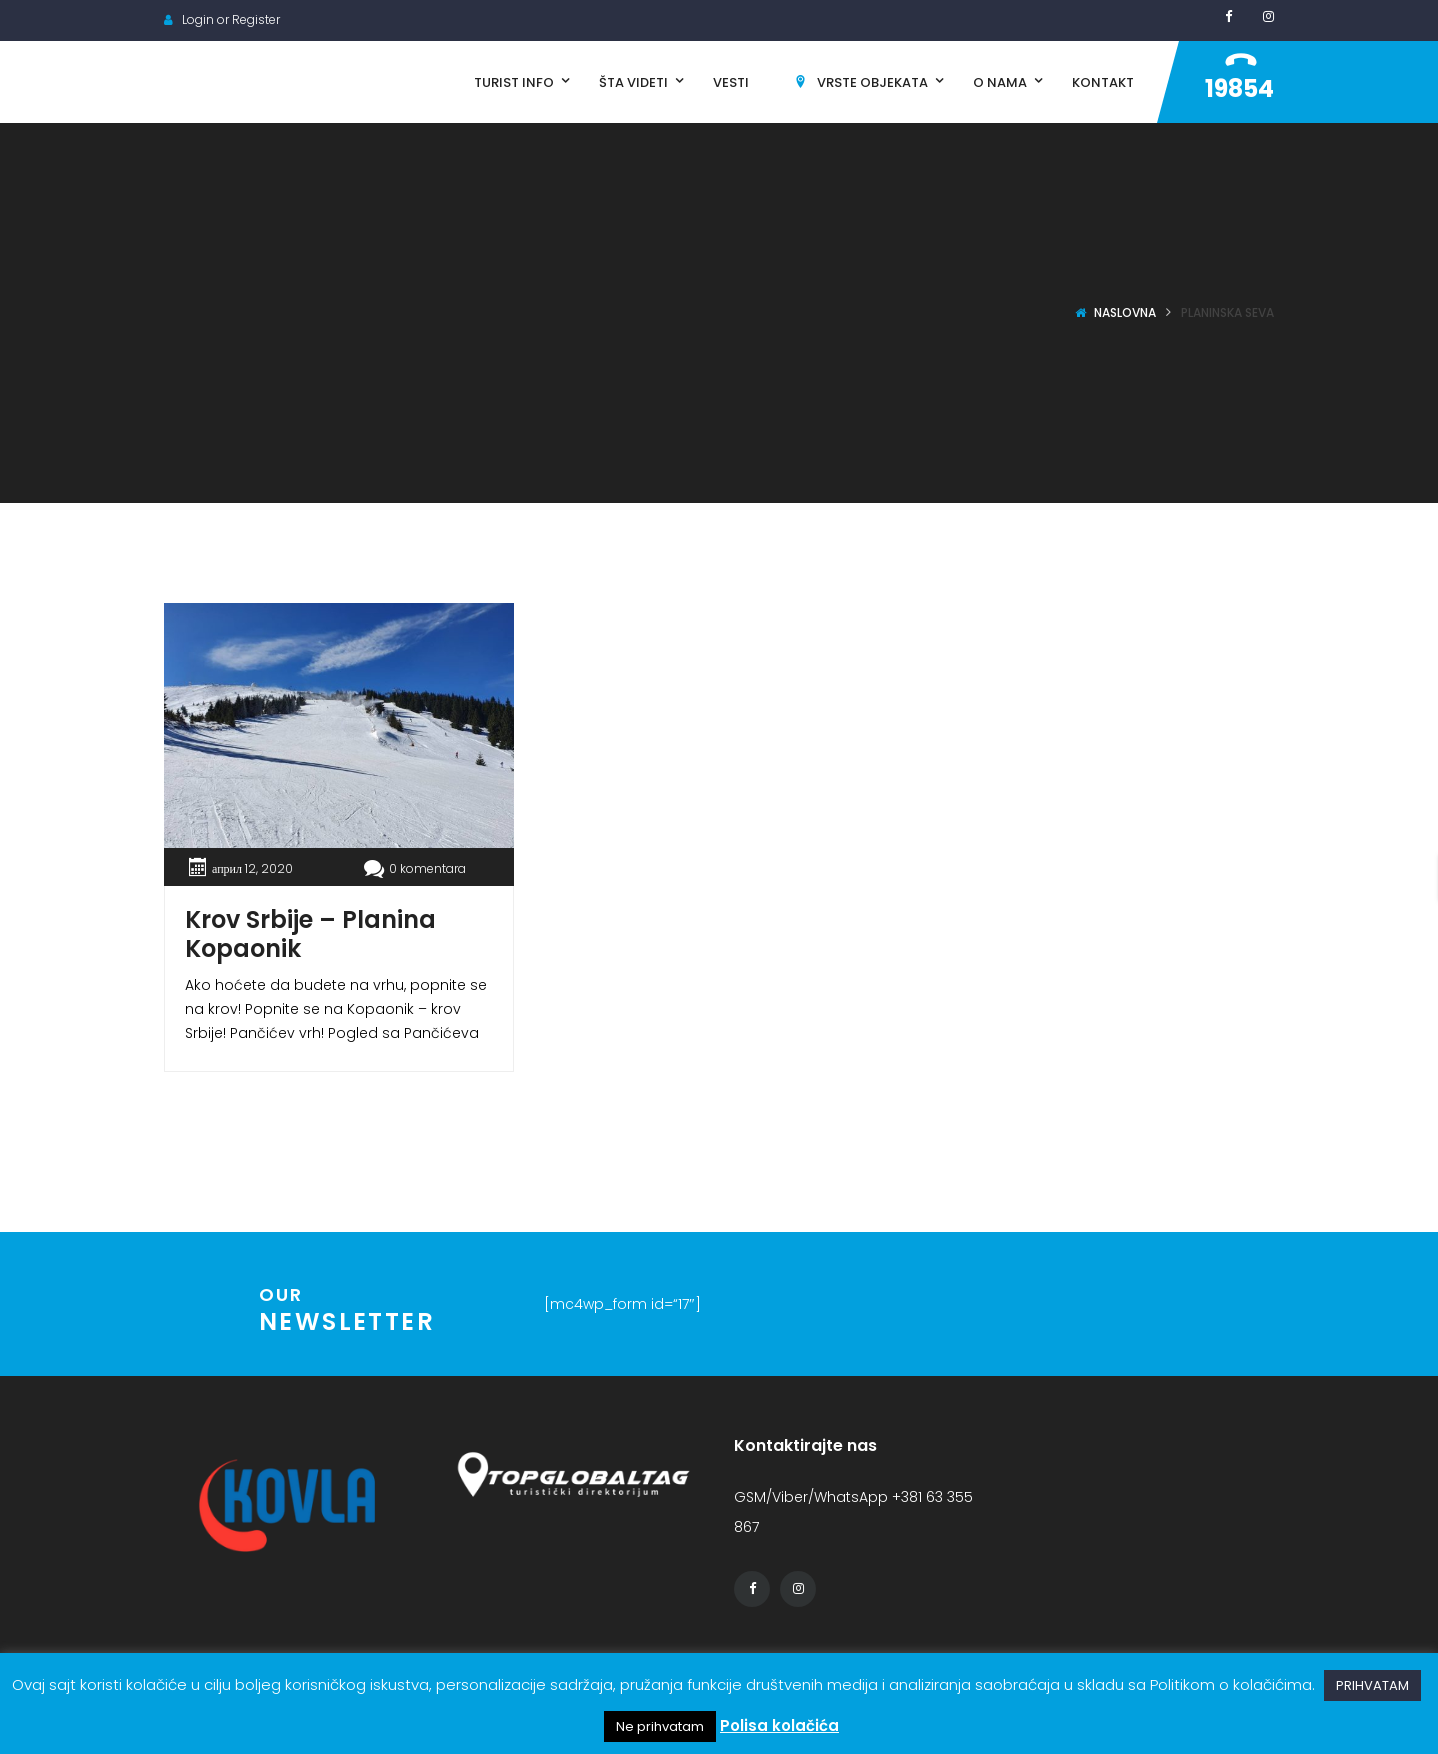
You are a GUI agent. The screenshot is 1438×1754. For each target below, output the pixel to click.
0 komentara (415, 869)
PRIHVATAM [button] (1372, 1685)
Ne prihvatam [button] (660, 1726)
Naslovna (1125, 312)
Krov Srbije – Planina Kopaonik (310, 934)
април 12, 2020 (252, 868)
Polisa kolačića (779, 1725)
